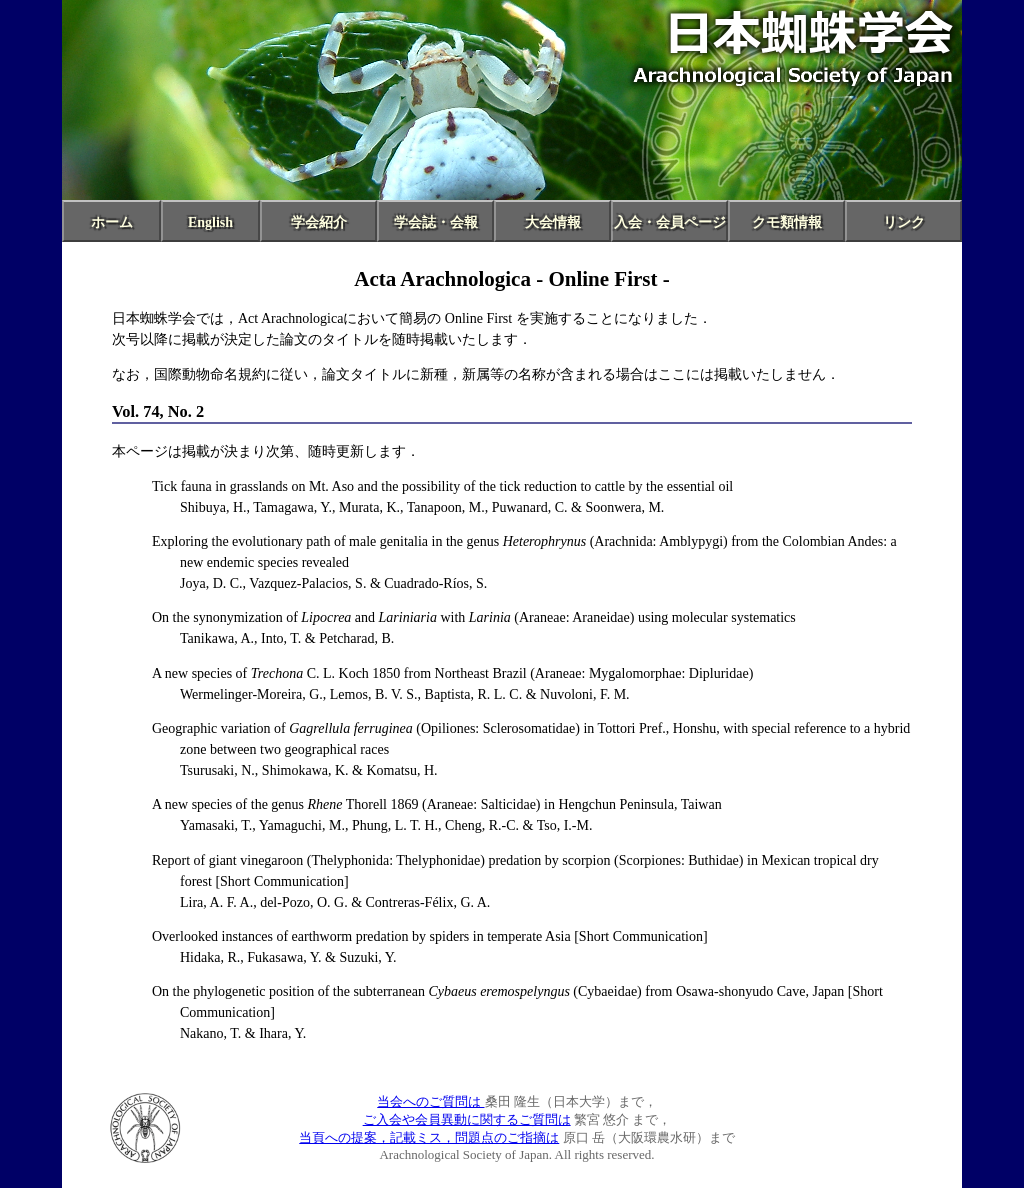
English (210, 222)
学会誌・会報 (436, 222)
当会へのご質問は (430, 1101)
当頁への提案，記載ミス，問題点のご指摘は (429, 1137)
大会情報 (553, 222)
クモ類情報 (787, 222)
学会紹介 (319, 222)
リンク (904, 222)
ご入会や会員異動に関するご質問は (467, 1119)
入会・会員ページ (670, 222)
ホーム (112, 222)
